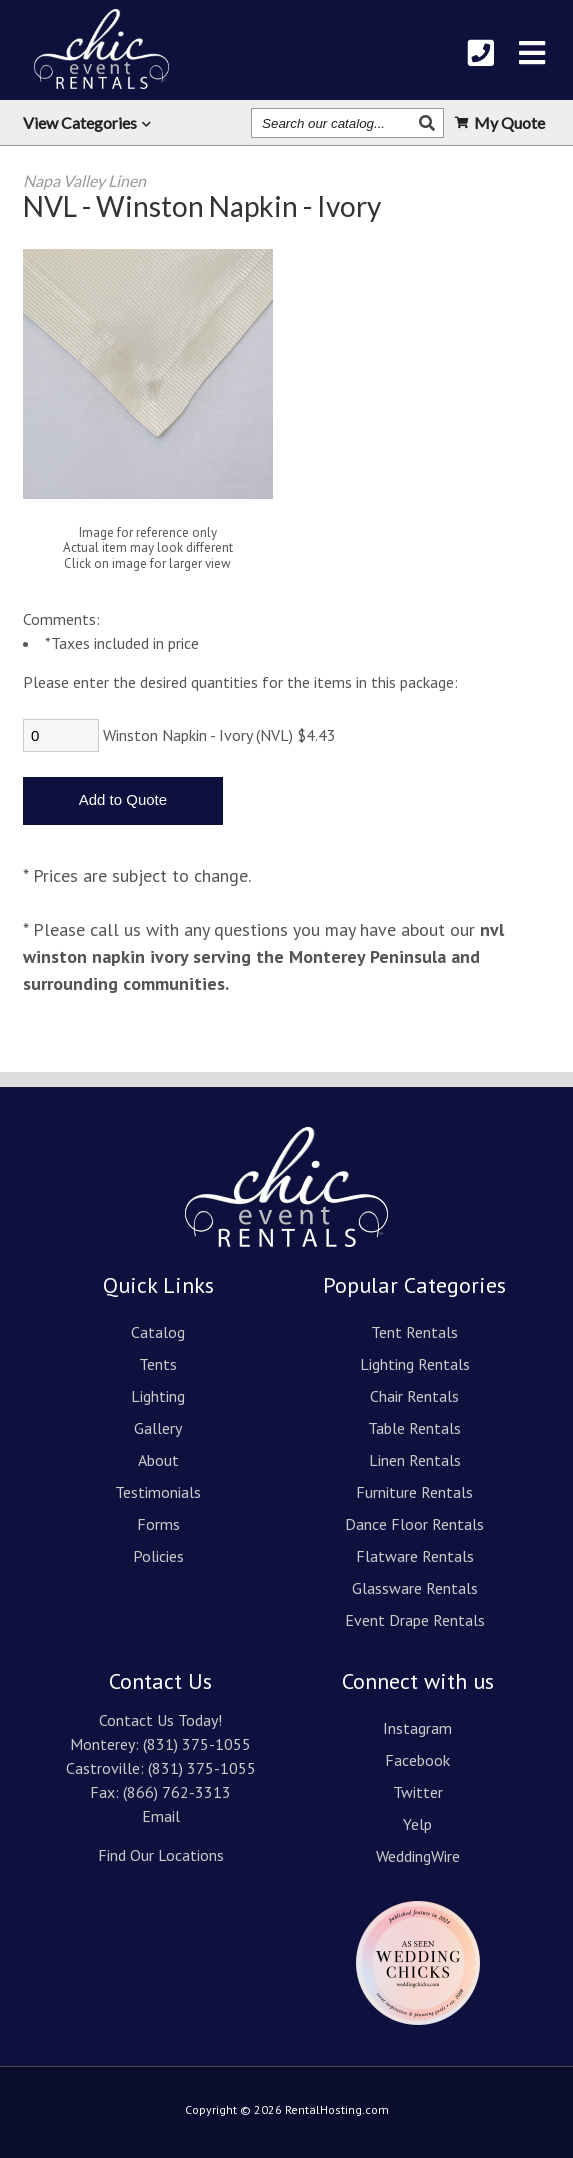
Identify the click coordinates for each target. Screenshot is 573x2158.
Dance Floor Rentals (414, 1524)
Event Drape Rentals (415, 1620)
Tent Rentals (414, 1332)
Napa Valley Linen (84, 180)
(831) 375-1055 (197, 1744)
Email (161, 1816)
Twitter (418, 1792)
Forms (158, 1524)
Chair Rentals (414, 1396)
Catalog (158, 1332)
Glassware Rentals (415, 1588)
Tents (158, 1364)
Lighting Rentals (415, 1364)
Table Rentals (414, 1428)
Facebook (417, 1760)
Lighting (158, 1396)
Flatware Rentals (415, 1556)
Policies (158, 1556)
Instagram (417, 1728)
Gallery (158, 1428)
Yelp (417, 1824)
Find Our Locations (161, 1855)
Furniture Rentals (414, 1492)
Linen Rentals (415, 1460)
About (158, 1460)
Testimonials (158, 1492)
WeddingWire (418, 1856)
